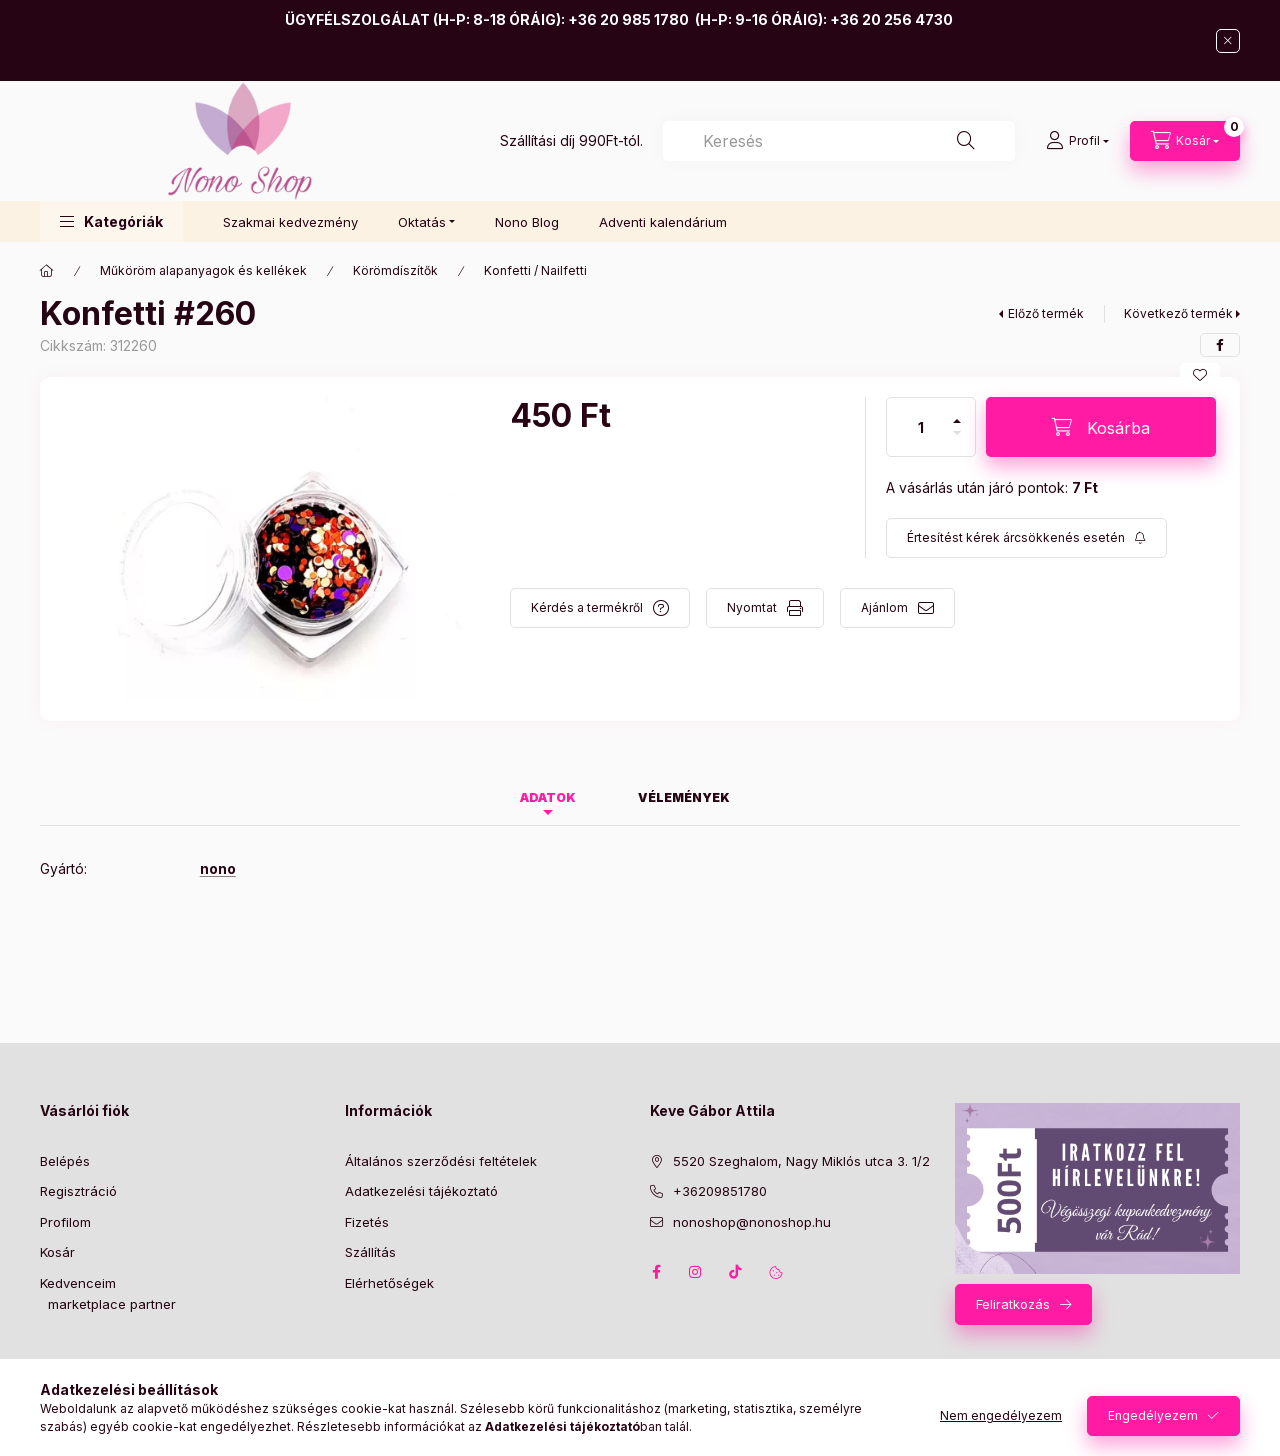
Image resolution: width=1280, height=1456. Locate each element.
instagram (696, 1272)
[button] (111, 221)
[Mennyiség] (921, 427)
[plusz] (957, 412)
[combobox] (839, 141)
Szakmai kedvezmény (290, 222)
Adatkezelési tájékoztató (421, 1191)
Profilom (65, 1222)
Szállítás (370, 1252)
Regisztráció (78, 1191)
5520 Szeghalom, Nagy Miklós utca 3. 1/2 (801, 1161)
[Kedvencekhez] (1200, 375)
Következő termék (1178, 313)
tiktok (736, 1272)
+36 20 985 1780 (628, 19)
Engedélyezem (1153, 1415)
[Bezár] (1228, 41)
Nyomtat (752, 607)
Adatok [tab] (548, 797)
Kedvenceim (78, 1283)
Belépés (65, 1161)
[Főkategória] (47, 271)
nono (218, 869)
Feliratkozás (1013, 1304)
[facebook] (1220, 345)
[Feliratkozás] (1026, 538)
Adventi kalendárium (663, 222)
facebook (656, 1272)
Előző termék (1046, 313)
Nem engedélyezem (1001, 1415)
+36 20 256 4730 (891, 19)
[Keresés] (966, 141)
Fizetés (367, 1222)
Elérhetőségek (389, 1283)
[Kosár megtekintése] (1185, 141)
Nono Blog (527, 222)
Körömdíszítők (395, 270)
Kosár (57, 1252)
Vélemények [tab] (684, 797)
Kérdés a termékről (587, 607)
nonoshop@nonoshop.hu (752, 1222)
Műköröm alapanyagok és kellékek (203, 270)
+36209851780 (720, 1191)
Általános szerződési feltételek (441, 1161)
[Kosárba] (1101, 427)
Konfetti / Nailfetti (535, 270)
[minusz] (957, 441)
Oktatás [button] (422, 222)
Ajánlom (884, 607)
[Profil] (1077, 141)
